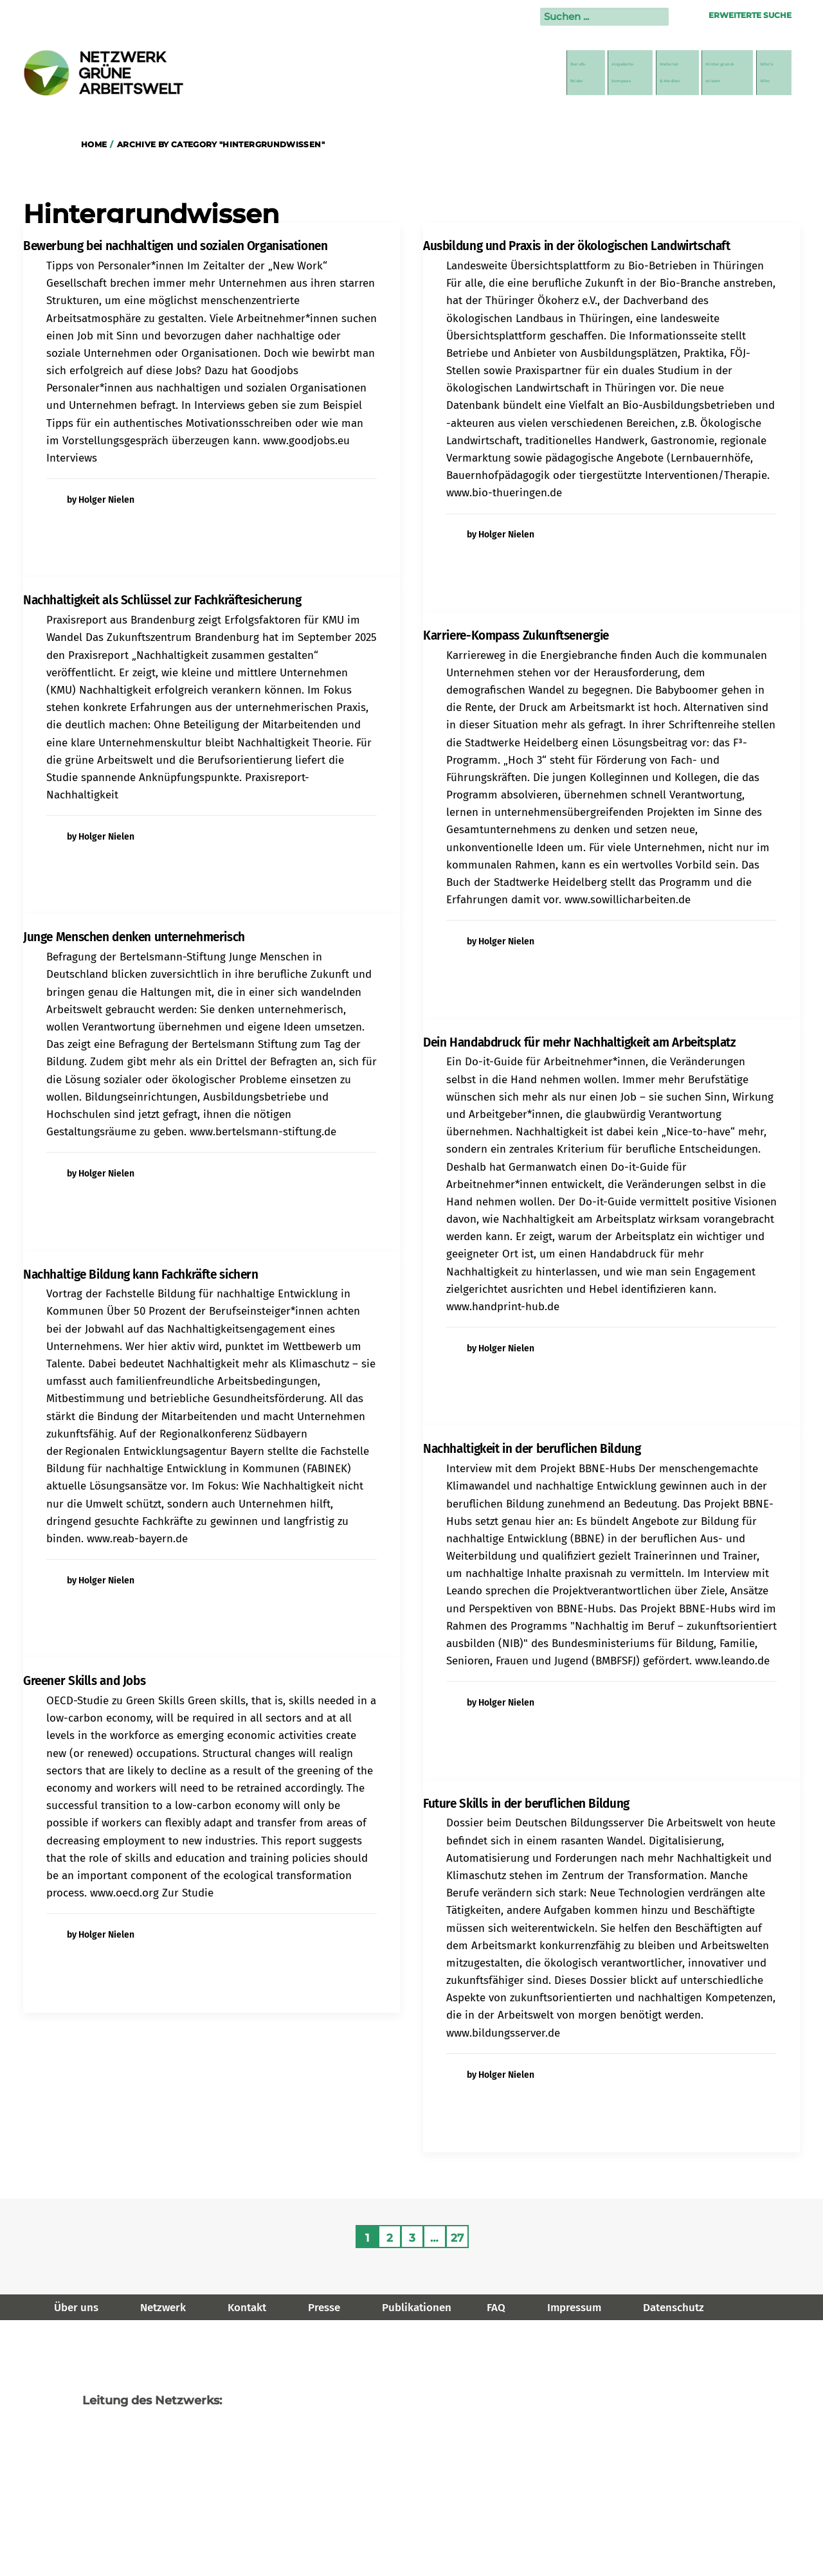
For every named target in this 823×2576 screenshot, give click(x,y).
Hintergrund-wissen (677, 72)
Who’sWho (761, 72)
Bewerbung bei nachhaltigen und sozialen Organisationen (175, 246)
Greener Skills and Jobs (84, 1680)
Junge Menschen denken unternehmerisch (134, 937)
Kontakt (247, 2307)
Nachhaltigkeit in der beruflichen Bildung (531, 1448)
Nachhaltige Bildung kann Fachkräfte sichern (140, 1274)
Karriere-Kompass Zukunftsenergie (516, 635)
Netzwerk (163, 2307)
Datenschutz (673, 2307)
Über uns (76, 2307)
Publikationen (416, 2307)
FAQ (496, 2307)
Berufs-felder (419, 72)
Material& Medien (581, 72)
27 (457, 2237)
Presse (324, 2307)
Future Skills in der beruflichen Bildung (526, 1803)
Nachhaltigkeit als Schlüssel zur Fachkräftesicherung (162, 600)
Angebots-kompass (496, 72)
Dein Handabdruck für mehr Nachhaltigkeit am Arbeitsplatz (579, 1042)
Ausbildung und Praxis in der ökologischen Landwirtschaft (576, 246)
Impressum (574, 2307)
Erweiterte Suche (750, 15)
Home (94, 144)
